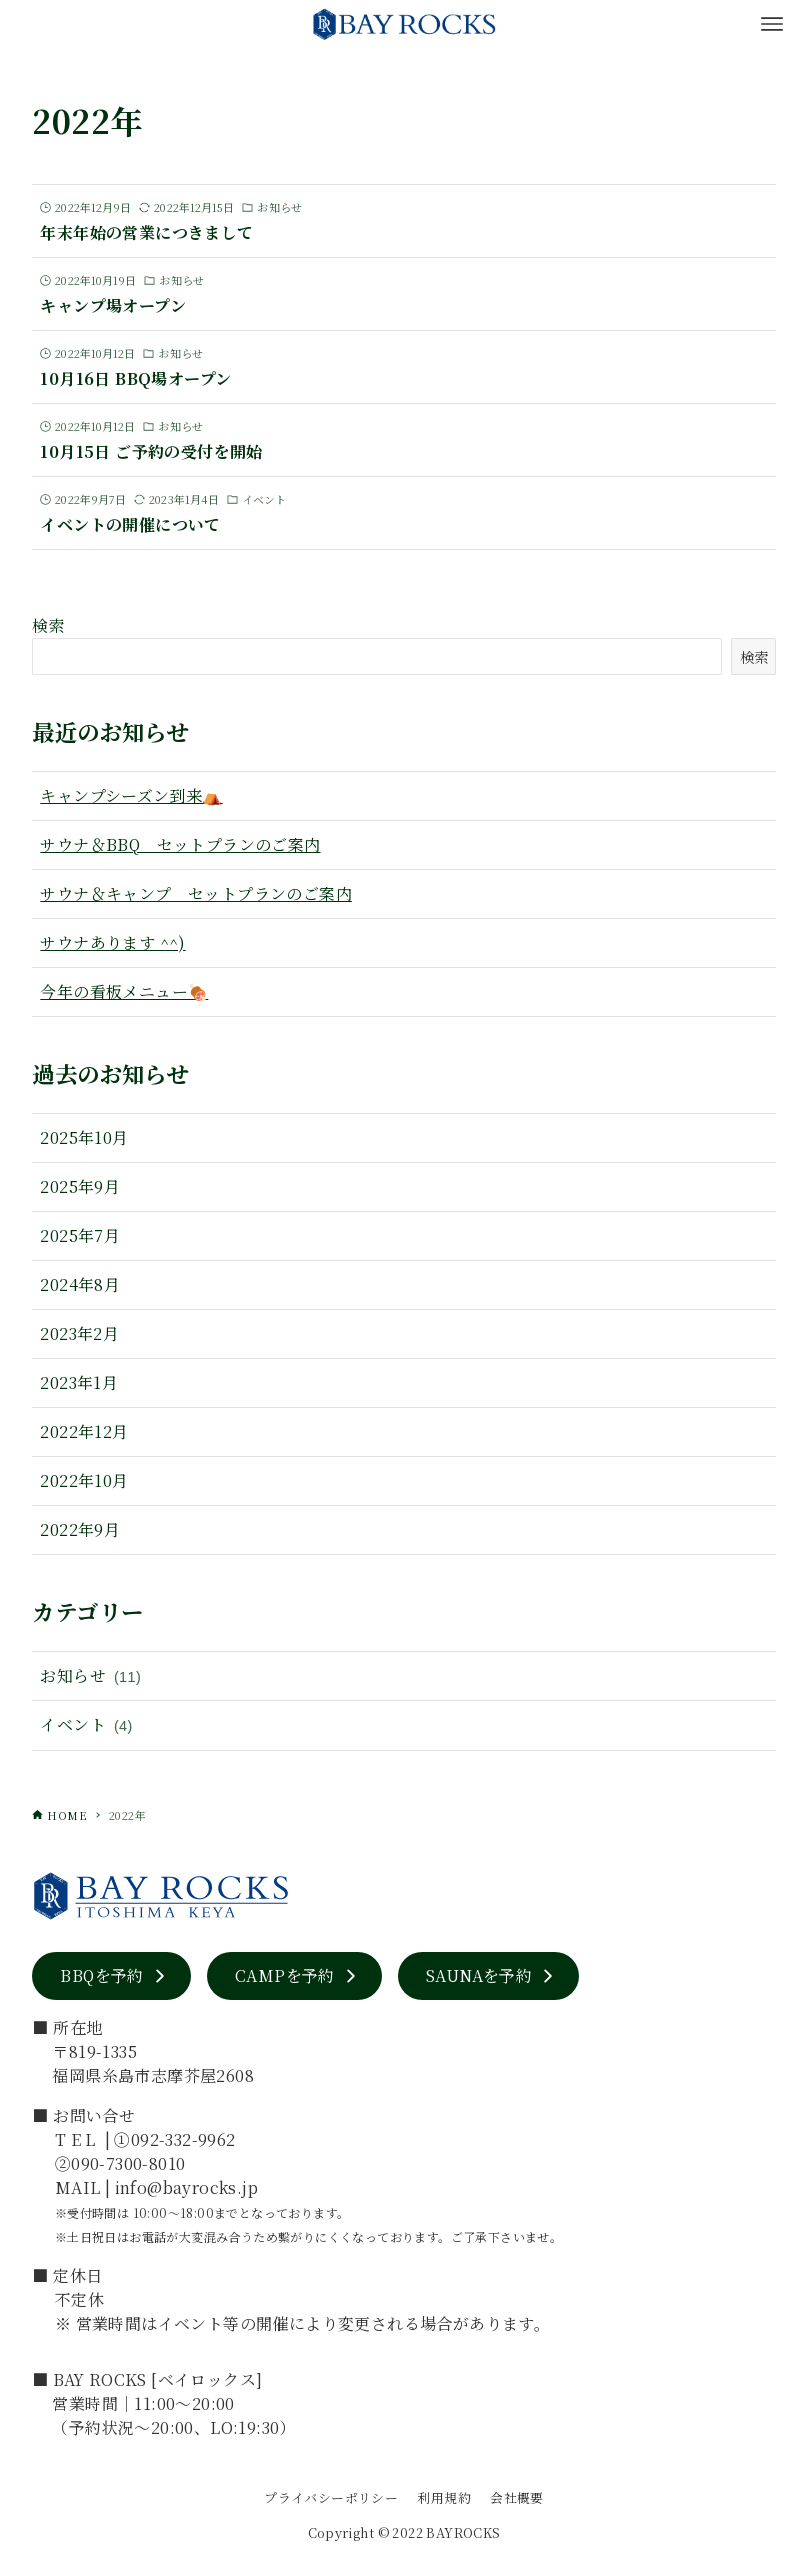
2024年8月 (80, 1284)
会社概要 (517, 2497)
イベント (86, 1725)
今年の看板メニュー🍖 (124, 991)
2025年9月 (80, 1186)
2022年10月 (84, 1480)
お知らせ (90, 1676)
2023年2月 (79, 1333)
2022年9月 (80, 1529)
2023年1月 (79, 1382)
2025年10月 (84, 1137)
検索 (48, 625)
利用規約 (444, 2497)
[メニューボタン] (772, 24)
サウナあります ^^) (112, 942)
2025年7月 (80, 1235)
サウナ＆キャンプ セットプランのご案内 (196, 893)
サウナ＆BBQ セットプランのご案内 (180, 844)
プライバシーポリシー (331, 2497)
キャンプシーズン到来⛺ (131, 795)
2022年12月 (84, 1431)
